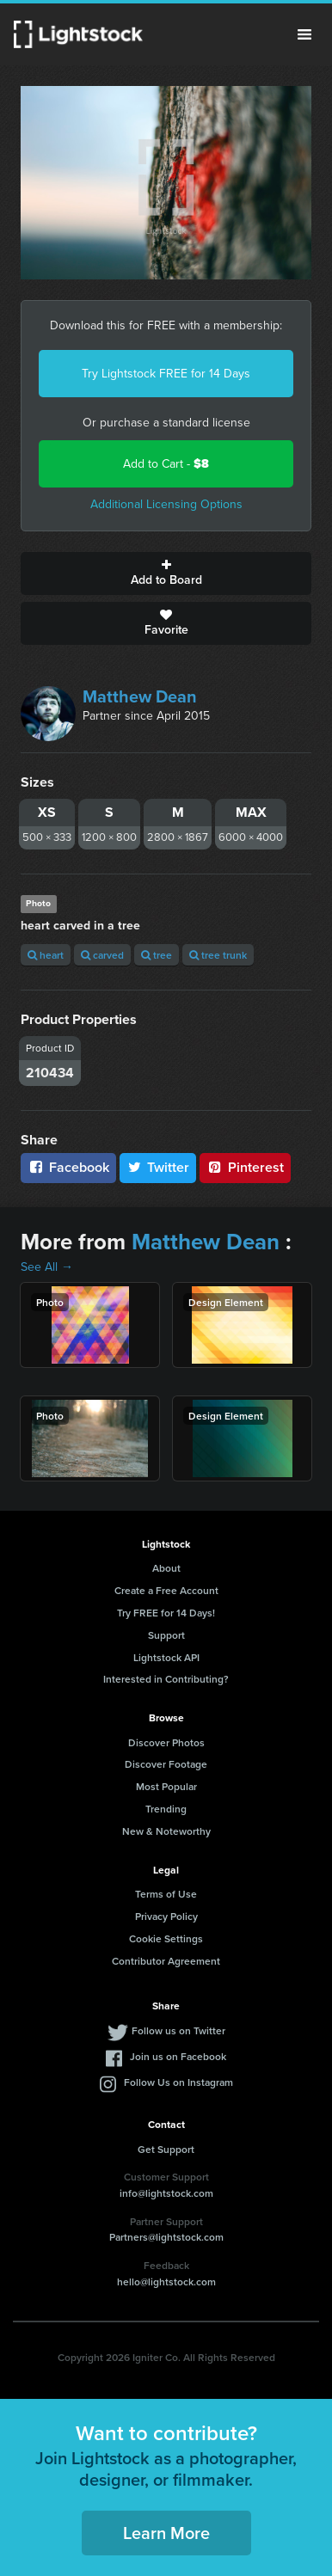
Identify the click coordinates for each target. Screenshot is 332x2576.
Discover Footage (166, 1764)
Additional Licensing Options (166, 504)
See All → (47, 1267)
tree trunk (218, 955)
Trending (166, 1808)
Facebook (68, 1167)
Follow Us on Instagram (178, 2082)
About (166, 1568)
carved (102, 955)
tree (156, 955)
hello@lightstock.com (166, 2281)
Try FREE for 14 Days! (166, 1612)
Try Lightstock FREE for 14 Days (166, 374)
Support (166, 1635)
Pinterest (245, 1167)
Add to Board (166, 573)
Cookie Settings (166, 1938)
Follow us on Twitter (178, 2030)
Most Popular (166, 1786)
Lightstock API (166, 1657)
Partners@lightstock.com (166, 2236)
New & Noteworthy (166, 1831)
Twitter (158, 1167)
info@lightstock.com (166, 2193)
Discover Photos (166, 1742)
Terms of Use (166, 1893)
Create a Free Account (166, 1590)
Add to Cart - (166, 464)
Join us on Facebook (178, 2056)
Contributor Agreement (166, 1960)
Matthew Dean (140, 696)
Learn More (166, 2532)
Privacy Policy (166, 1916)
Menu (304, 34)
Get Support (166, 2149)
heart (46, 955)
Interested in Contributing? (166, 1678)
